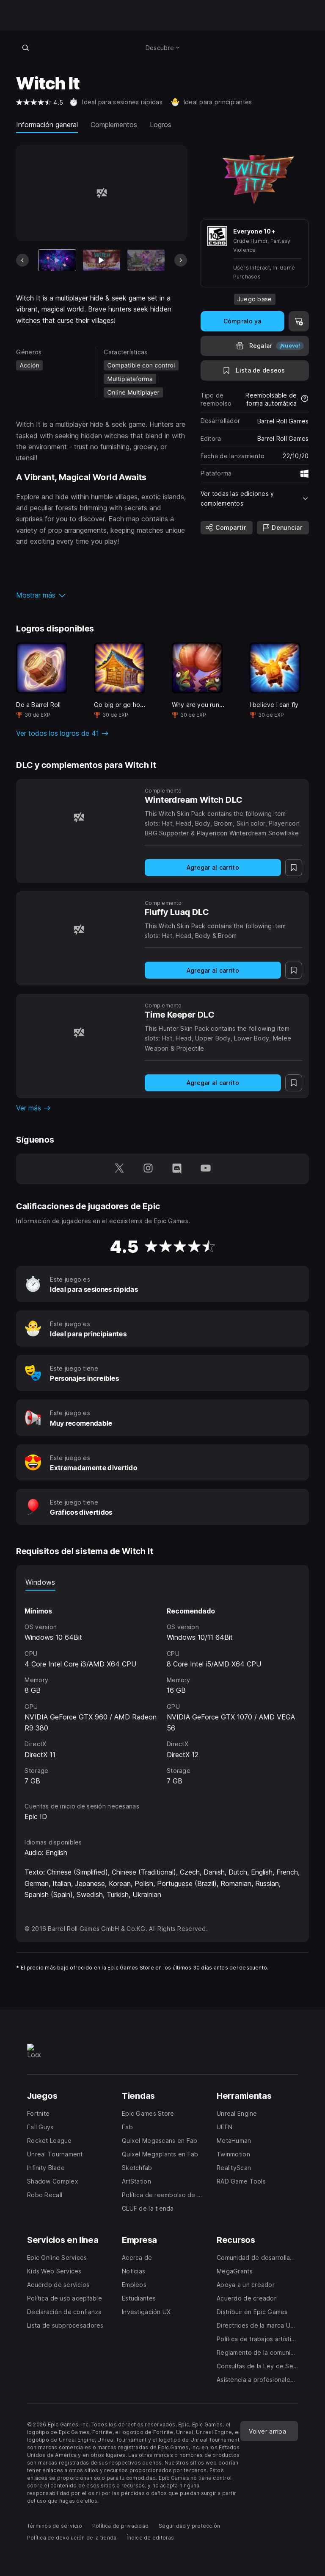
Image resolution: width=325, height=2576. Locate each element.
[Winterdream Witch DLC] (79, 817)
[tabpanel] (162, 1689)
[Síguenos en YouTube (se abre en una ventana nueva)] (206, 1169)
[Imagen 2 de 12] (102, 260)
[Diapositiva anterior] (22, 260)
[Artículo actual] (57, 260)
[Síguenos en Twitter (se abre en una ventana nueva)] (119, 1169)
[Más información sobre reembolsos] (304, 399)
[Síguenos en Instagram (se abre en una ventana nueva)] (148, 1169)
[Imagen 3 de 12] (146, 260)
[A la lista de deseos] (255, 370)
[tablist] (162, 1582)
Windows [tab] (40, 1582)
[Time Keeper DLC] (79, 1032)
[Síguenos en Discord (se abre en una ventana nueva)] (177, 1169)
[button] (101, 595)
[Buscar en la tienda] (25, 47)
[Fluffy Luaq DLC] (79, 929)
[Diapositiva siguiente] (180, 260)
